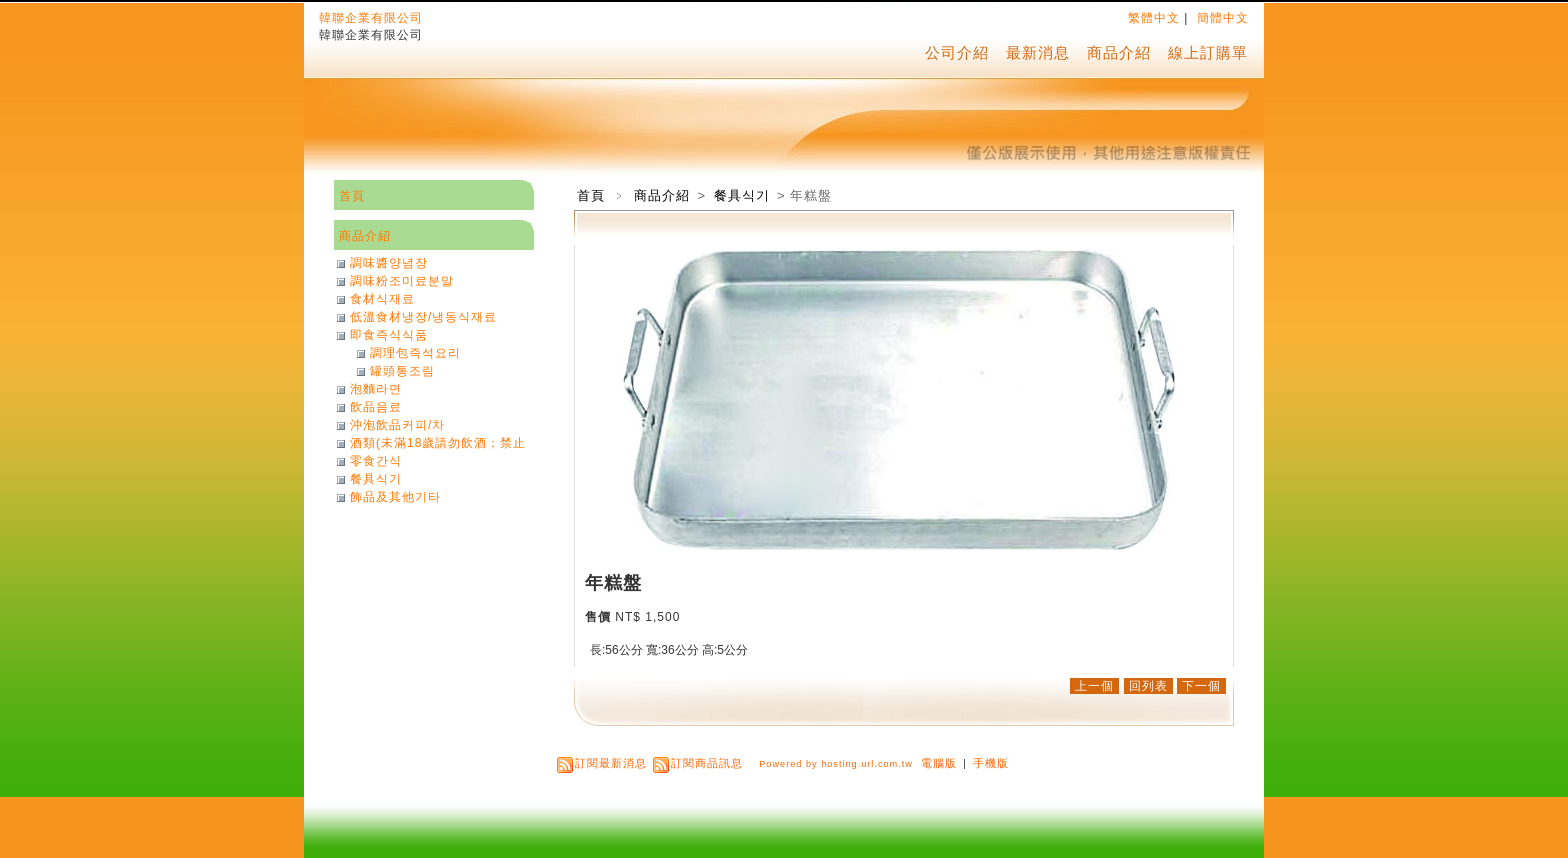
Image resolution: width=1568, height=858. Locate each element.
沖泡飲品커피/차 (397, 425)
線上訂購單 (1208, 52)
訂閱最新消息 (611, 763)
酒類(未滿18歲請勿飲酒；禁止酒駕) (438, 443)
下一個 (1201, 686)
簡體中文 (1223, 18)
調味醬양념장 (389, 263)
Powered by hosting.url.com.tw (836, 764)
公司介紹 (957, 52)
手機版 (991, 763)
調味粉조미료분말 (402, 281)
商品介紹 (1119, 52)
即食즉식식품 (389, 335)
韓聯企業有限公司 (371, 18)
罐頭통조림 (402, 371)
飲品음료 (376, 407)
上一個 (1094, 686)
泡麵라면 (376, 389)
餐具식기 (744, 195)
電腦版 (939, 763)
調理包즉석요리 (415, 353)
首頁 (591, 195)
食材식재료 (382, 299)
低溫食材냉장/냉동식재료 (423, 317)
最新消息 (1038, 52)
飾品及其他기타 (395, 497)
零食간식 (376, 461)
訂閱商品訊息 (707, 763)
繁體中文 (1154, 18)
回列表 (1148, 686)
